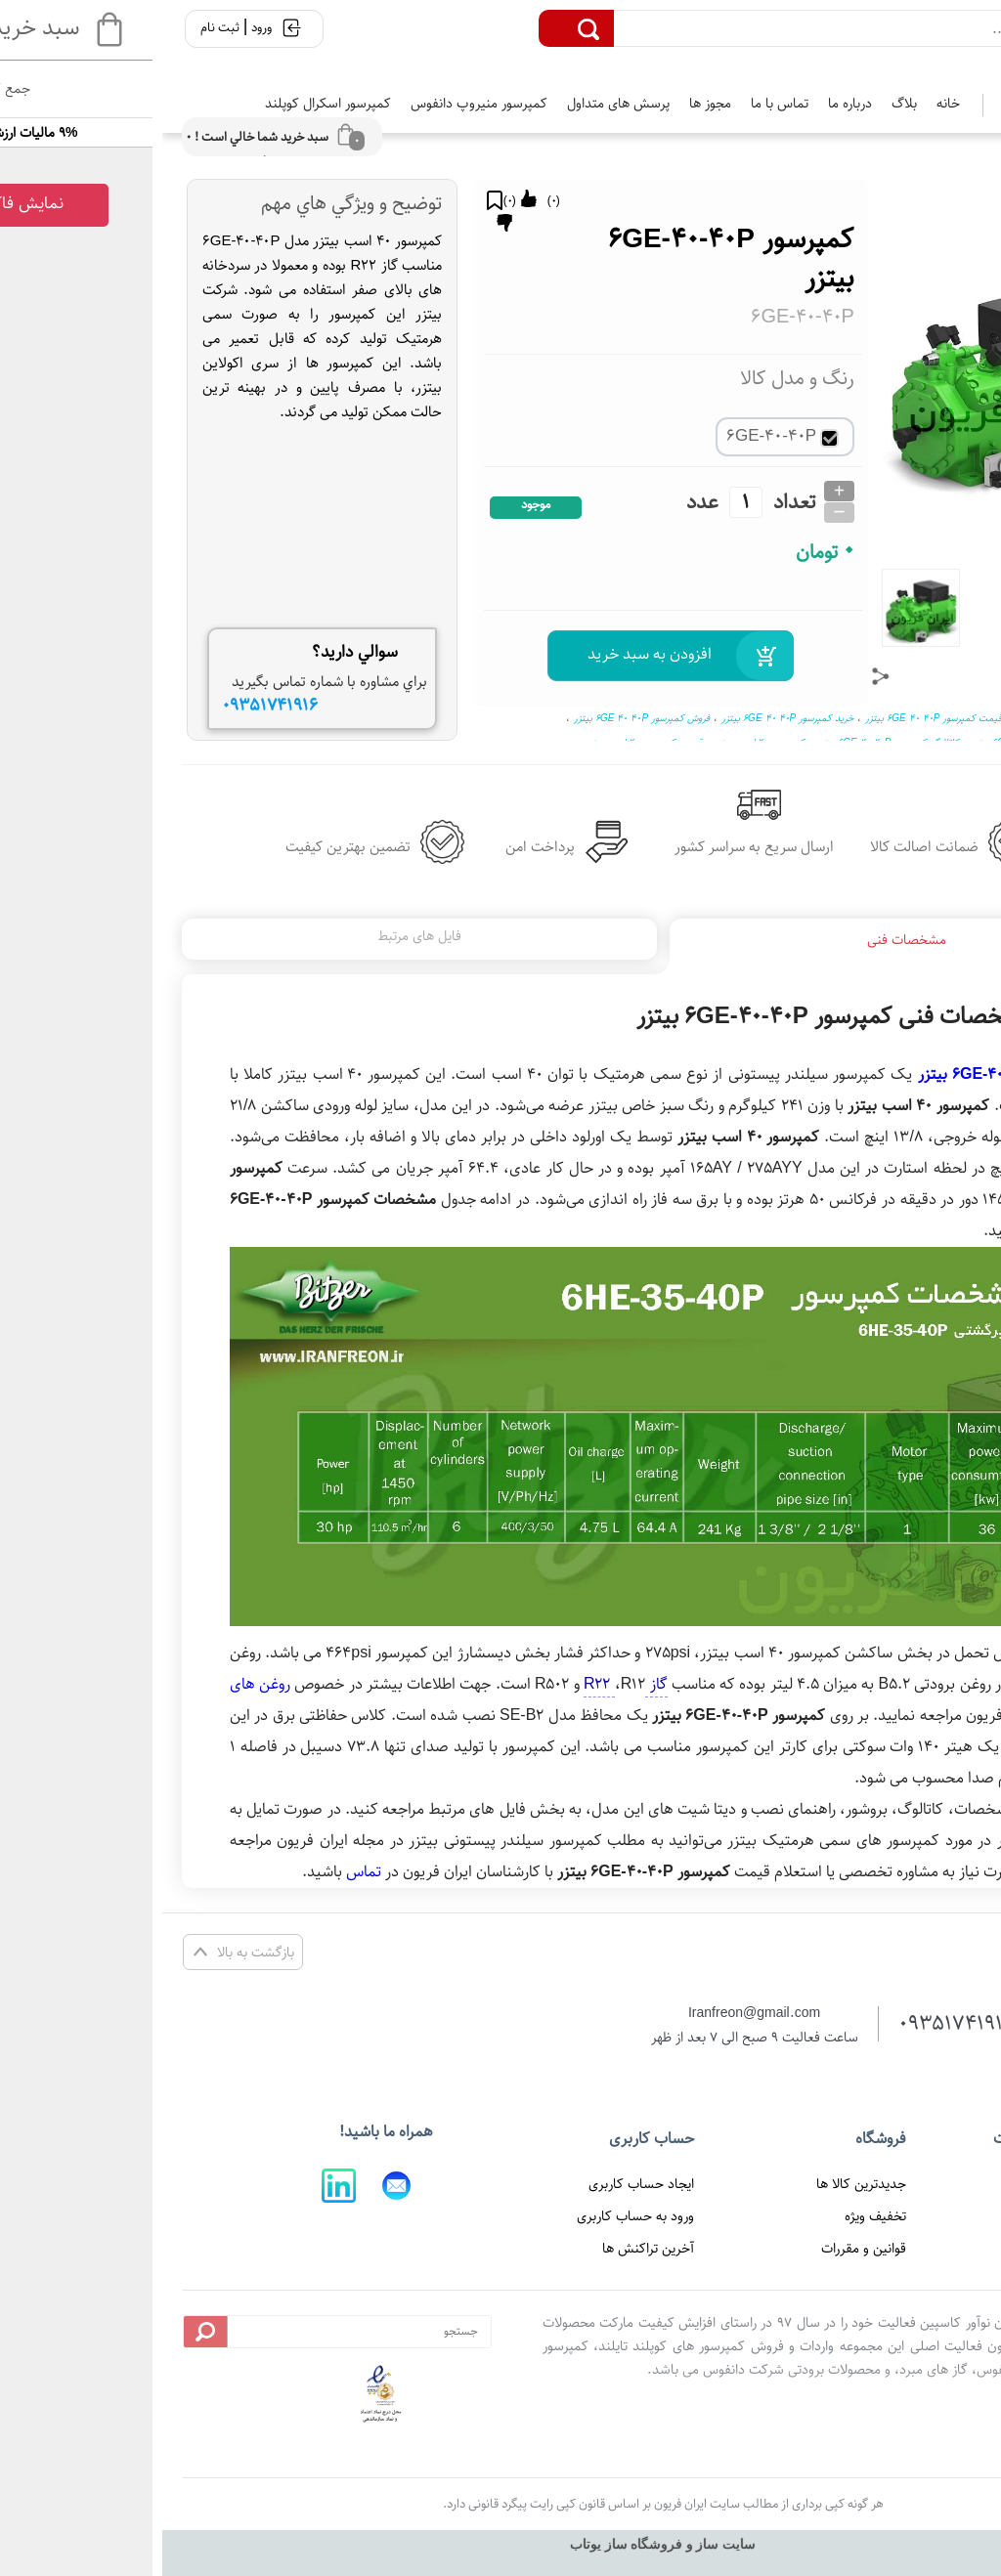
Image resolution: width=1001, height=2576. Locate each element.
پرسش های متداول (456, 103)
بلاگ (742, 103)
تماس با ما (617, 103)
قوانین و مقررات (701, 2248)
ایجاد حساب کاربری (479, 2184)
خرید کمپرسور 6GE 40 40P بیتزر (625, 718)
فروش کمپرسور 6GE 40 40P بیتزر (479, 718)
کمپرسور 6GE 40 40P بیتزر (906, 718)
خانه (786, 103)
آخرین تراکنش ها (486, 2248)
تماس (201, 1872)
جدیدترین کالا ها (699, 2184)
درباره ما (688, 103)
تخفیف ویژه (713, 2216)
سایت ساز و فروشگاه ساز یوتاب (500, 2544)
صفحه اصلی (923, 2184)
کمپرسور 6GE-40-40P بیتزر (843, 1074)
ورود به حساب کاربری (473, 2216)
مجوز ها (548, 103)
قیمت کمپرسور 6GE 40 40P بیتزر (771, 718)
